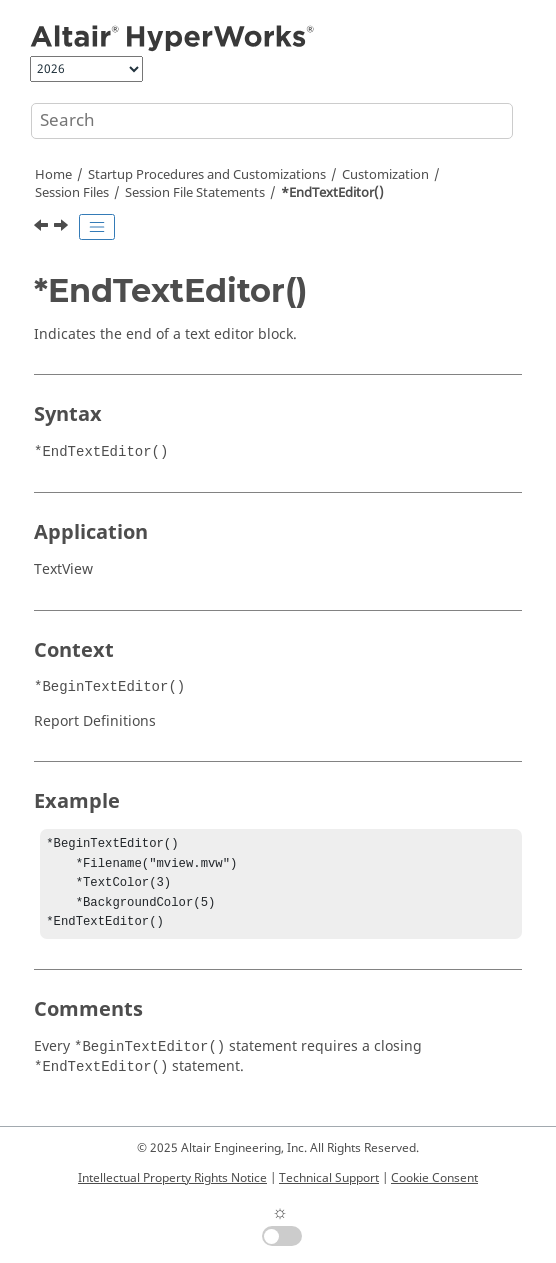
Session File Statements (195, 193)
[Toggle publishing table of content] (97, 227)
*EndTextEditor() (332, 193)
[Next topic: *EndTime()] (63, 228)
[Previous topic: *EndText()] (43, 228)
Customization (385, 175)
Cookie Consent (434, 1178)
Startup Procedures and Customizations (207, 175)
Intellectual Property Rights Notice (172, 1178)
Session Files (72, 193)
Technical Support (329, 1178)
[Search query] (272, 121)
